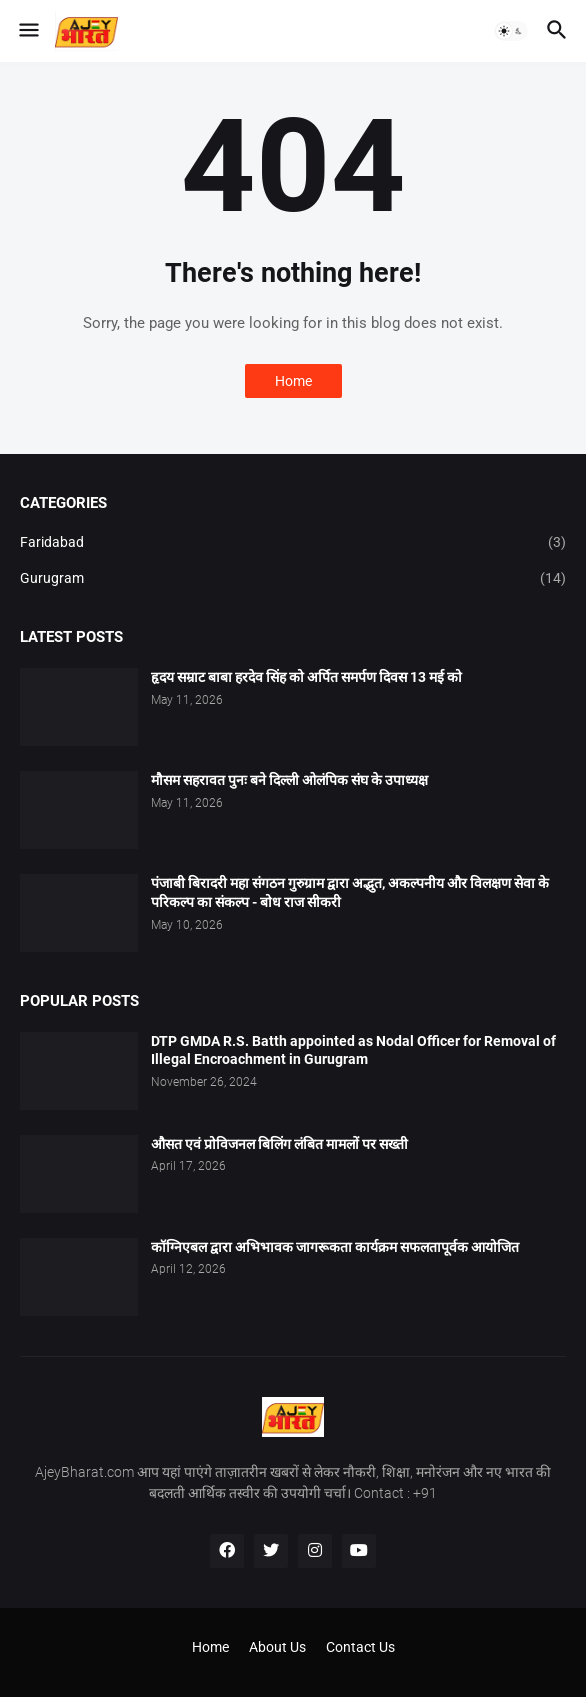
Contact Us (360, 1647)
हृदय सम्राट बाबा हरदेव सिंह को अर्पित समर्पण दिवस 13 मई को (306, 677)
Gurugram (293, 579)
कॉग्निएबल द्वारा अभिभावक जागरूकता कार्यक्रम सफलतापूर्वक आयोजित (335, 1247)
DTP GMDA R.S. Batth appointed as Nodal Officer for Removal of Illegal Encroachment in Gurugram (353, 1050)
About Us (277, 1647)
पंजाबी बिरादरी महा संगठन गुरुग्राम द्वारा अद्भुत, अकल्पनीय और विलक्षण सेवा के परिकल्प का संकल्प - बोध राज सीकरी (350, 892)
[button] (27, 31)
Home (293, 381)
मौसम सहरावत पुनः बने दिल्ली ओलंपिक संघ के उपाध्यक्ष (289, 780)
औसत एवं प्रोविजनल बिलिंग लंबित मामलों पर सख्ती (279, 1144)
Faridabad (293, 543)
